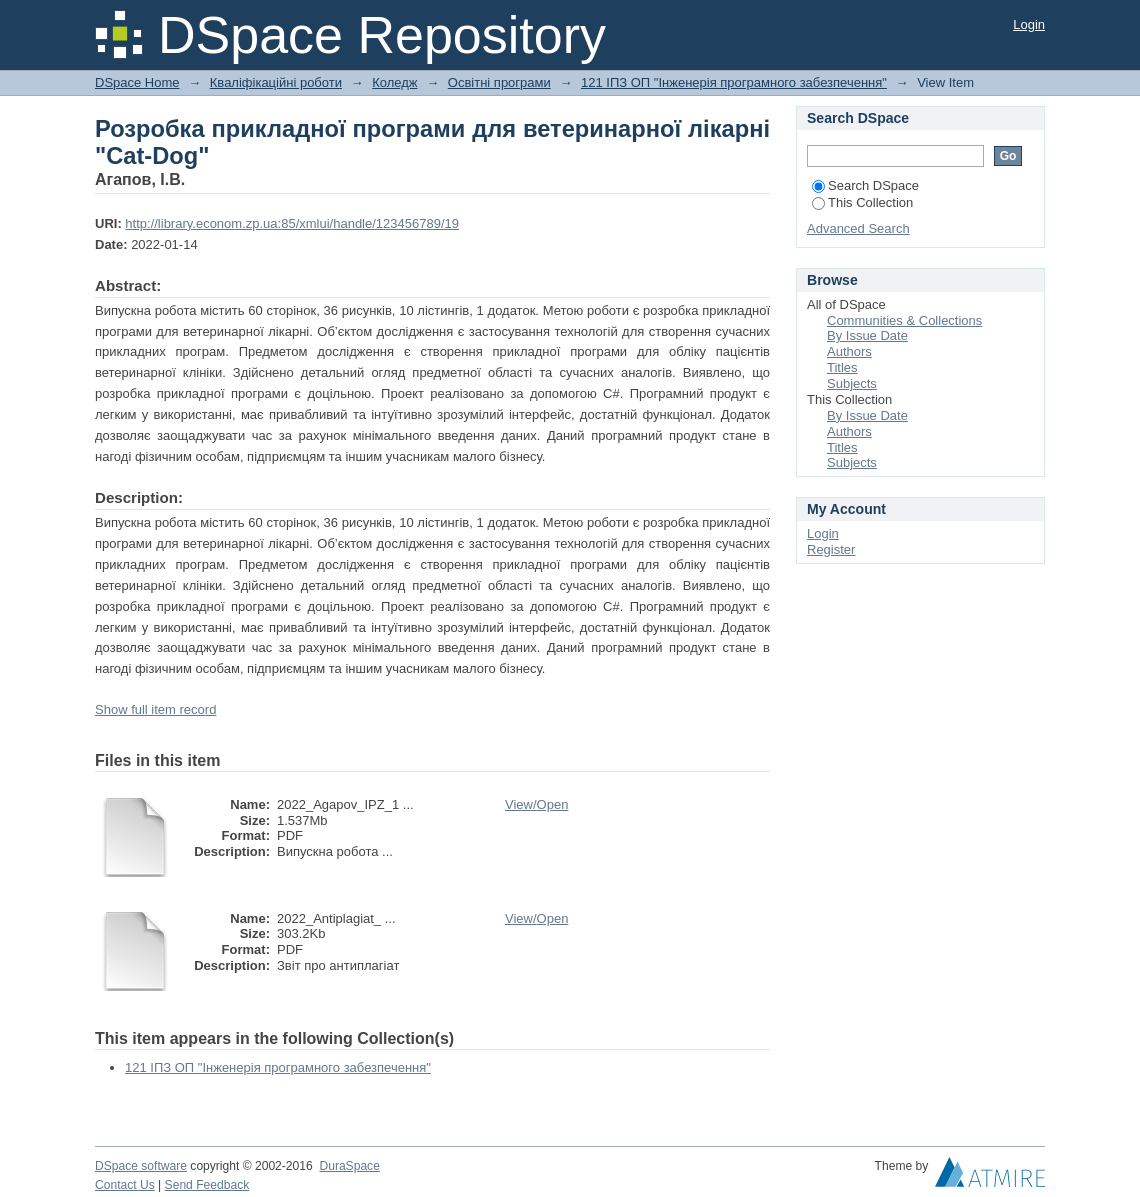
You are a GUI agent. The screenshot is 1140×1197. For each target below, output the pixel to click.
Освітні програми (499, 82)
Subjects (852, 383)
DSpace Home (137, 82)
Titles (842, 367)
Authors (849, 351)
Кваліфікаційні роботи (276, 82)
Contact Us (125, 1185)
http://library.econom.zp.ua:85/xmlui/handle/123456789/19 (292, 223)
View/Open (536, 804)
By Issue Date (867, 335)
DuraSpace (349, 1166)
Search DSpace (865, 185)
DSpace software (141, 1166)
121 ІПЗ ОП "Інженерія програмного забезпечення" (734, 82)
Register (831, 549)
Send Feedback (207, 1185)
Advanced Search (858, 228)
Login (1029, 24)
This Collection (862, 202)
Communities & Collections (904, 320)
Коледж (394, 82)
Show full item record (155, 709)
